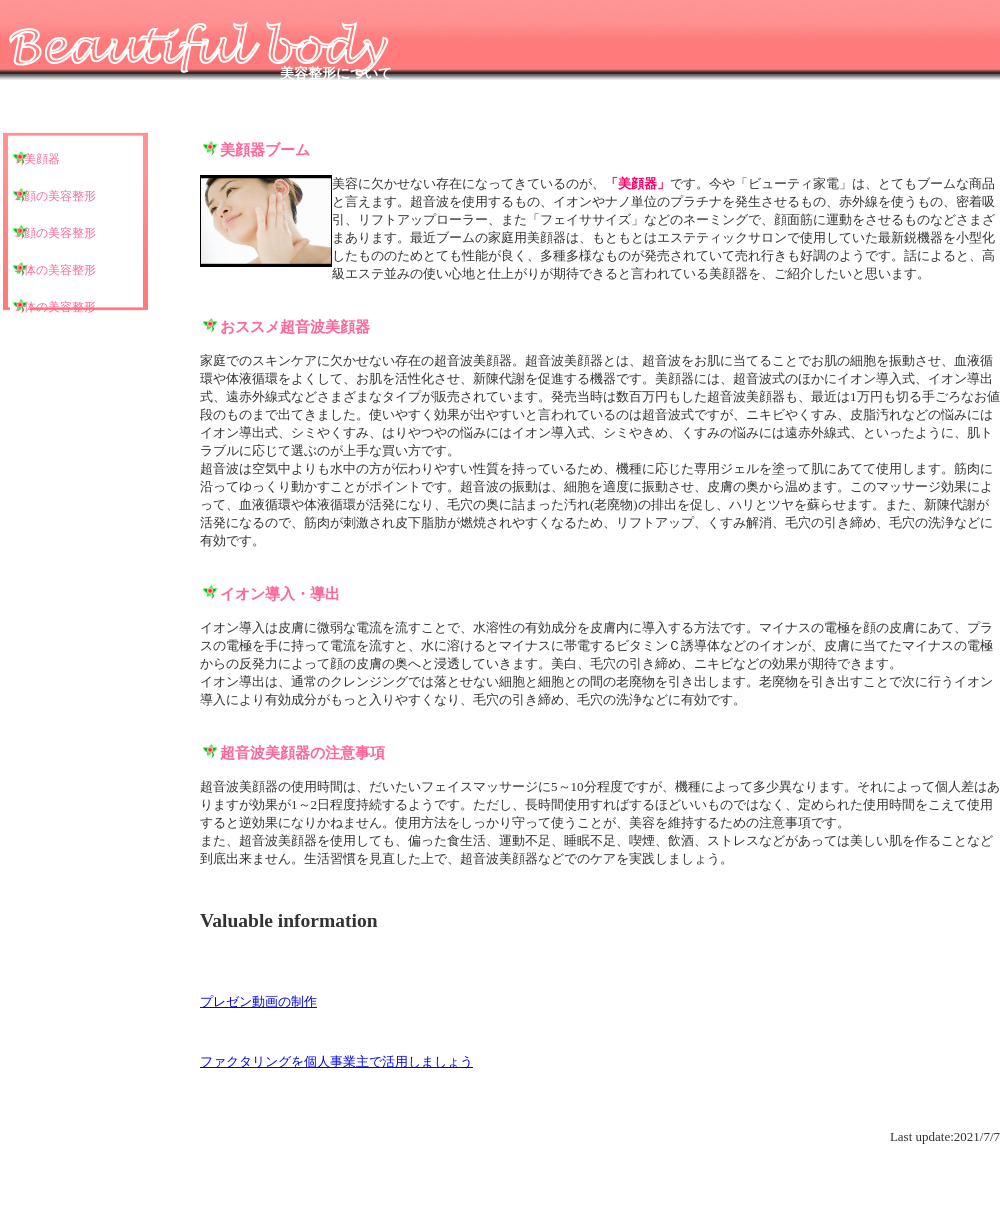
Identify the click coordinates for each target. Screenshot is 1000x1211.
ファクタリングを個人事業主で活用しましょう (336, 1061)
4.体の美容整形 (55, 270)
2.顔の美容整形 (55, 196)
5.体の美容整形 (55, 307)
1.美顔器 (37, 159)
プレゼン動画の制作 (258, 1001)
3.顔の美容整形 (55, 233)
